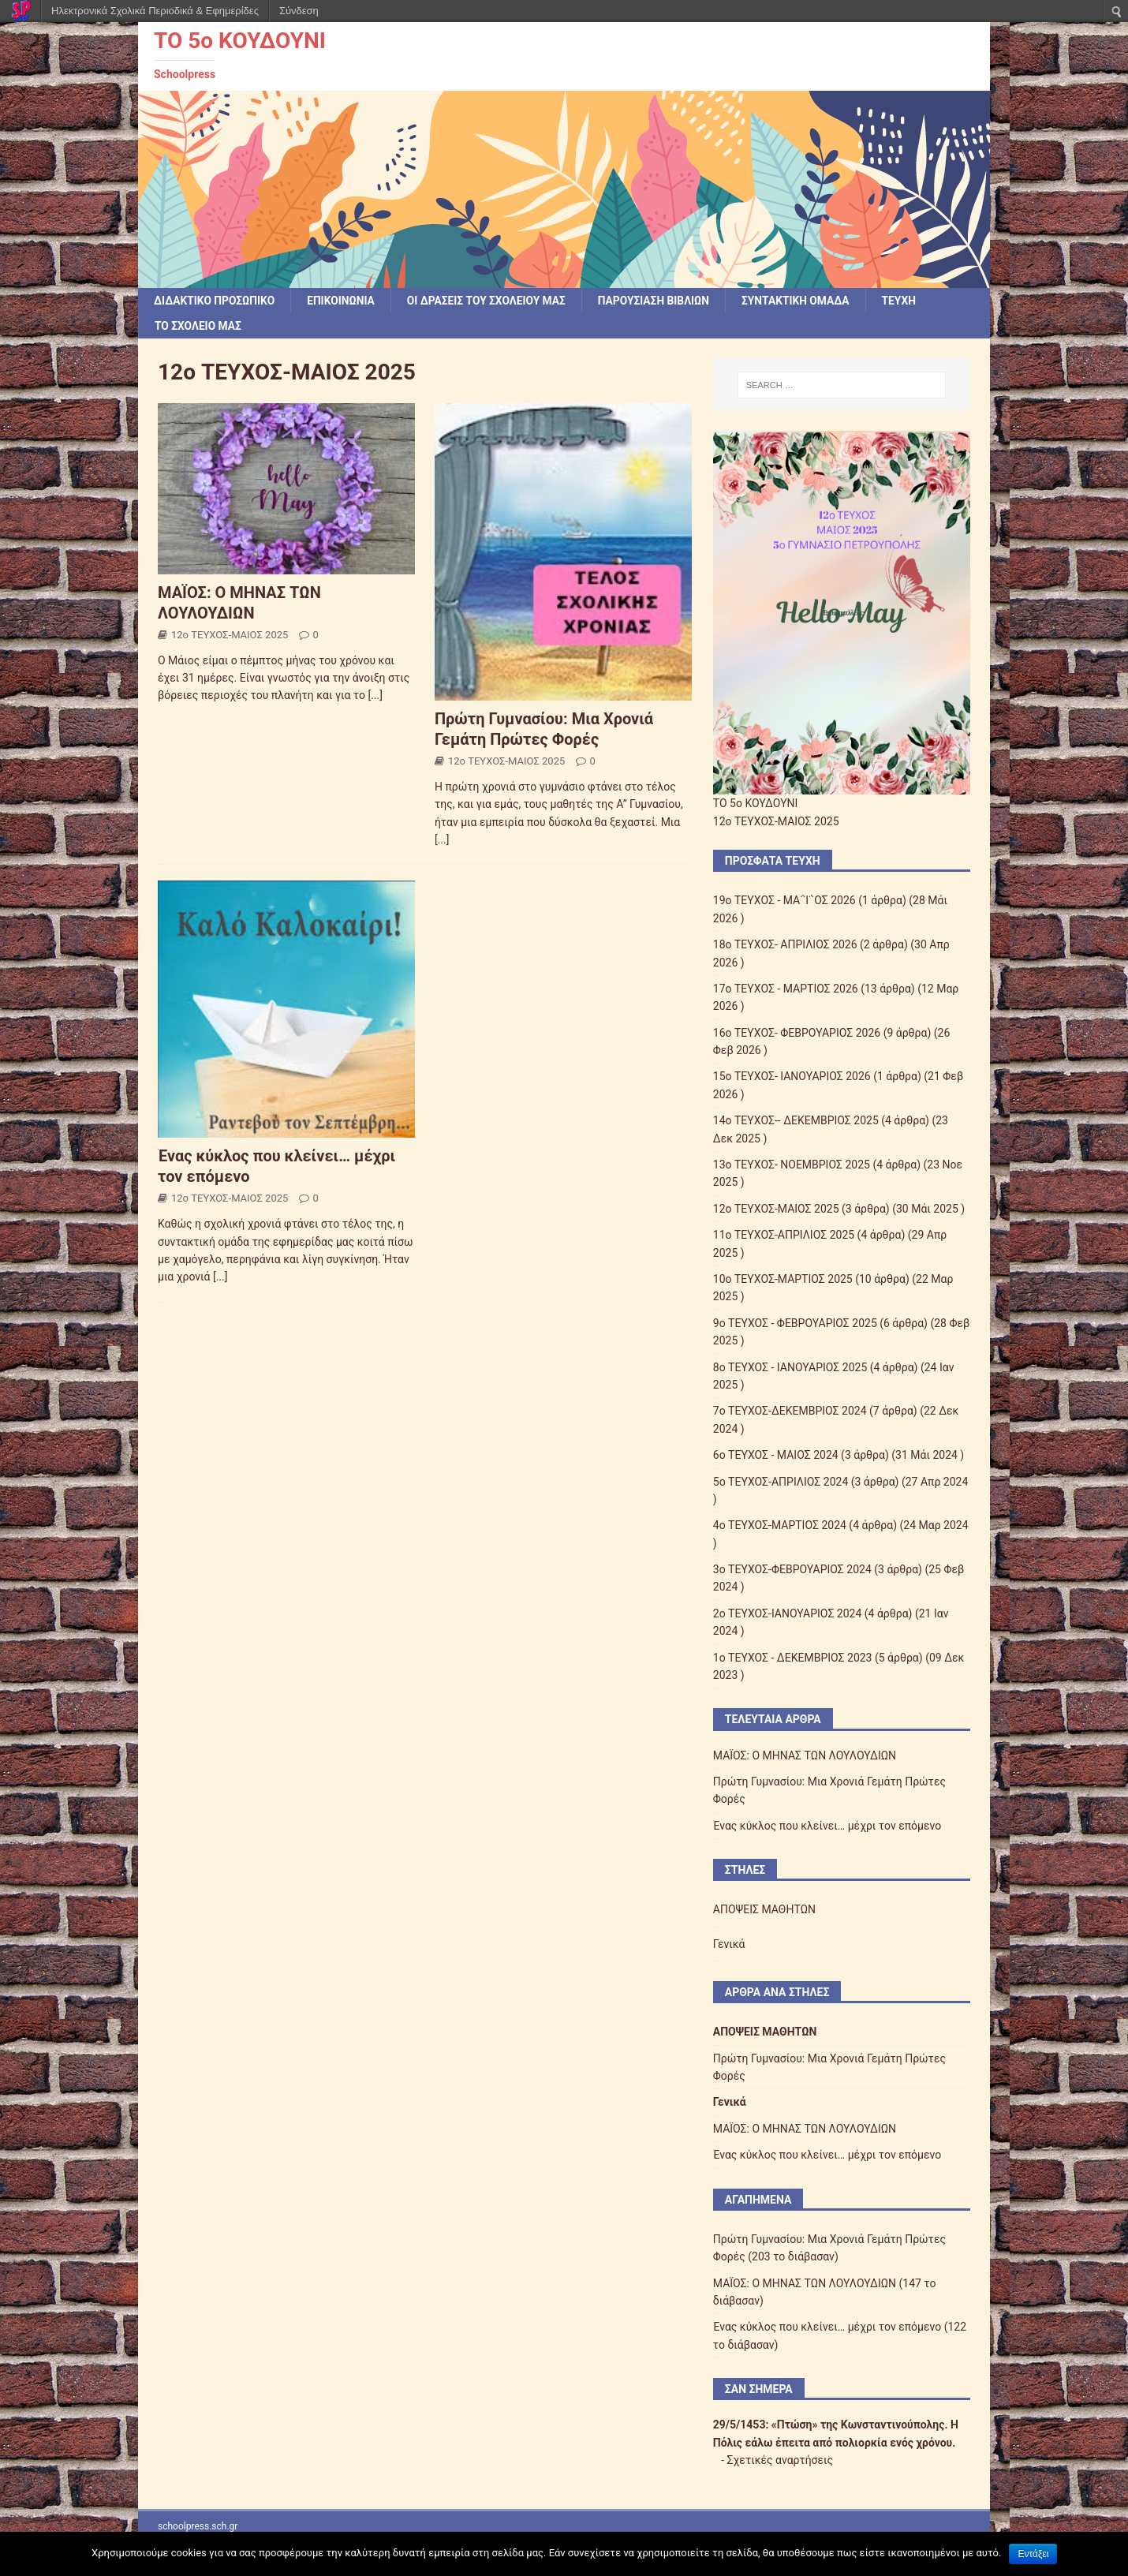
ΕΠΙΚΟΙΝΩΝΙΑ (343, 300)
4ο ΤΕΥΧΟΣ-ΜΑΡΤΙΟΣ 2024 (779, 1526)
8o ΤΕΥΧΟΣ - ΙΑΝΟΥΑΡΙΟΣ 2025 (790, 1367)
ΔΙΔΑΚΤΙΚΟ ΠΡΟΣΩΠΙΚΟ (215, 300)
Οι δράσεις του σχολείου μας (490, 300)
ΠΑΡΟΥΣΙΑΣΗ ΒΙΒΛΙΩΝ (660, 300)
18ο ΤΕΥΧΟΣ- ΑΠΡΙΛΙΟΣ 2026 (785, 945)
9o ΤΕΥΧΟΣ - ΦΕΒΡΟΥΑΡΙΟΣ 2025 (795, 1323)
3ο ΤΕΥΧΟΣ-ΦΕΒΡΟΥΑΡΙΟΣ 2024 (792, 1570)
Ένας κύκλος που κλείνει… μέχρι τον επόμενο (827, 1825)
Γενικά (729, 1944)
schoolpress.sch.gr (197, 2526)
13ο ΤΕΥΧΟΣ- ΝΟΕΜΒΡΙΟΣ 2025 (791, 1165)
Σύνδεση (299, 11)
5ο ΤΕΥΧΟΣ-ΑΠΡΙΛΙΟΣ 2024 (780, 1481)
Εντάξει (1033, 2553)
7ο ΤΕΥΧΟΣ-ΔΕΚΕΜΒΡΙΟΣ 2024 (790, 1411)
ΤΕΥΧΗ (908, 300)
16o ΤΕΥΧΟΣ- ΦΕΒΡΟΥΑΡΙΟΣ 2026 (796, 1032)
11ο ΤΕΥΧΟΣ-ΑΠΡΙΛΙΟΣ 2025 (783, 1235)
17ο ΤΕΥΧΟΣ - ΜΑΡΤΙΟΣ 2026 (785, 989)
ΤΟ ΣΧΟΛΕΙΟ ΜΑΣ (199, 326)
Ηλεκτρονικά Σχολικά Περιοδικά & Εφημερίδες (155, 11)
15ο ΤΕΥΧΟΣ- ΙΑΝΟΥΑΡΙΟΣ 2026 (792, 1077)
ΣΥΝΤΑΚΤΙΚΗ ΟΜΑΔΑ (804, 300)
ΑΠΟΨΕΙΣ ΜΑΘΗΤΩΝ (764, 1910)
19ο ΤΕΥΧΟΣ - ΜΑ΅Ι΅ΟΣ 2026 (784, 901)
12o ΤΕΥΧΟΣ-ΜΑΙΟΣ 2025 (229, 635)
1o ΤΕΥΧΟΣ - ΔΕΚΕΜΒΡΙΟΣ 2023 (792, 1657)
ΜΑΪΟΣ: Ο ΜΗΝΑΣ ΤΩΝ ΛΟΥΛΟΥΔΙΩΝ (804, 1755)
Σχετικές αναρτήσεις (780, 2460)
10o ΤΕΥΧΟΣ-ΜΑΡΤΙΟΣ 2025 (783, 1279)
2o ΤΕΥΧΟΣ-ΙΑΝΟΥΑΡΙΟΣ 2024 (787, 1614)
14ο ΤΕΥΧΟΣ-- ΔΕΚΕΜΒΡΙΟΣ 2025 (796, 1121)
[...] (375, 696)
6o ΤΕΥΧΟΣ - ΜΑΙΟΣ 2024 (776, 1455)
